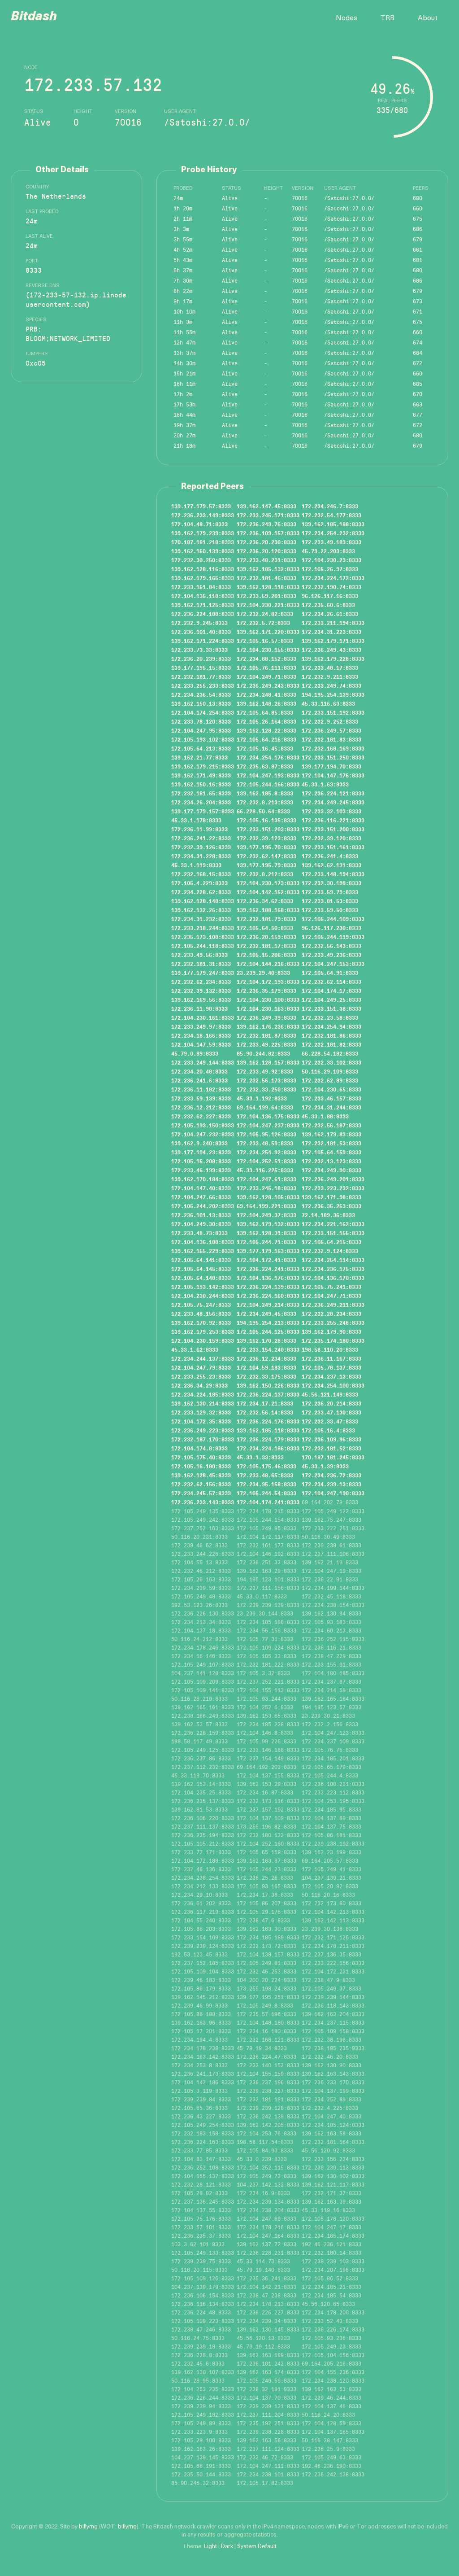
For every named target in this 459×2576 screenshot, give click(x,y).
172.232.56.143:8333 (331, 946)
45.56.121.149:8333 (330, 1394)
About (427, 18)
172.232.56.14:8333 (265, 1412)
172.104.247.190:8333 (333, 1493)
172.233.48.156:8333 (201, 1314)
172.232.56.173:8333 (266, 1080)
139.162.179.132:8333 (268, 1224)
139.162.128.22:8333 (266, 730)
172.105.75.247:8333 (201, 1305)
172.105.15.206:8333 (266, 955)
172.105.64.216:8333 (266, 739)
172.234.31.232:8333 (201, 919)
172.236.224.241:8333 (268, 1269)
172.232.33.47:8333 (330, 1421)
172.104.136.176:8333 (268, 1278)
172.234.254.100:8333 (333, 1385)
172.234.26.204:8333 (201, 802)
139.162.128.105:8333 (268, 1197)
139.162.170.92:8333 (201, 1323)
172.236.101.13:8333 (201, 1215)
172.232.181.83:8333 (331, 739)
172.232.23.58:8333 (330, 1017)
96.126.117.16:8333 (330, 596)
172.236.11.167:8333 (331, 1358)
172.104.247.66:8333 (201, 1197)
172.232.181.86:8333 (331, 1035)
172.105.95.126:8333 (266, 1134)
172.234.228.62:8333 (201, 892)
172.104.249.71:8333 (266, 676)
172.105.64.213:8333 (201, 748)
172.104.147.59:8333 (201, 1044)
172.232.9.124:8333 (330, 1251)
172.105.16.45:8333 (265, 748)
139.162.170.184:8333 (202, 1179)
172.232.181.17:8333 (266, 946)
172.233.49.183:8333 (331, 542)
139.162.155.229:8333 (202, 1251)
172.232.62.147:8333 (266, 856)
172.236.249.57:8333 (331, 730)
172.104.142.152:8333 (268, 892)
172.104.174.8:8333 (199, 1448)
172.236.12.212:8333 (201, 1107)
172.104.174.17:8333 (331, 991)
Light (210, 2547)
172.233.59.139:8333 (201, 1098)
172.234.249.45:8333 (266, 1314)
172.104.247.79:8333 (201, 1367)
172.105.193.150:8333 (202, 1125)
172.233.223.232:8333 (333, 1188)
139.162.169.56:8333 (201, 999)
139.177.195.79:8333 (266, 865)
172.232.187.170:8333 (202, 1439)
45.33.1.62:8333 (194, 1349)
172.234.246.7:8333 (330, 506)
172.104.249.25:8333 (331, 999)
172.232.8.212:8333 (265, 874)
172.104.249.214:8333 (268, 1305)
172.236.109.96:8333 (331, 1439)
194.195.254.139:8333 (333, 694)
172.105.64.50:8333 (265, 928)
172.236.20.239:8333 (201, 659)
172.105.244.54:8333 (266, 1493)
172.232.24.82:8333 (265, 614)
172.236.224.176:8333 (268, 1421)
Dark (227, 2547)
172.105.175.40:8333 (201, 1457)
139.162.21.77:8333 (199, 757)
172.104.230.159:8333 (202, 1340)
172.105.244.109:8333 (333, 919)
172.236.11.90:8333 (199, 1008)
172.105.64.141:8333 (201, 1260)
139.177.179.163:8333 (268, 1251)
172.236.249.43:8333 (331, 650)
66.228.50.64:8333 (263, 811)
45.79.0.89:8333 (194, 1053)
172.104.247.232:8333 (202, 1134)
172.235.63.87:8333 (265, 766)
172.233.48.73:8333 (199, 1233)
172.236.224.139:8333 (268, 1287)
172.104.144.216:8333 (268, 964)
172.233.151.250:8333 (333, 757)
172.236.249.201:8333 (333, 1179)
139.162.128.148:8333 (202, 901)
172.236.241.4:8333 (330, 856)
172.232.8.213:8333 (265, 802)
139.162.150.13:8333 (201, 703)
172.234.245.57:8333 (201, 1493)
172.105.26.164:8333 (266, 721)
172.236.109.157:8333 (268, 533)
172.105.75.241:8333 (331, 1287)
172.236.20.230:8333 (266, 542)
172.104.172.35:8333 (201, 1421)
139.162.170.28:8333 (266, 1340)
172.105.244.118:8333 (202, 946)
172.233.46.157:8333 (331, 1098)
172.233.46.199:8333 (201, 1170)
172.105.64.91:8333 (330, 973)
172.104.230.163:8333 (268, 1008)
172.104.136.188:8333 (202, 1242)
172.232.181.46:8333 (266, 578)
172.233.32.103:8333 (331, 811)
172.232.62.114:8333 (331, 982)
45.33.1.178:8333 (196, 820)
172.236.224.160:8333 (268, 1296)
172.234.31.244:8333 (331, 1107)
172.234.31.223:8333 (331, 632)
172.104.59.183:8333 (266, 1367)
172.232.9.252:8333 (330, 721)
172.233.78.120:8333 (201, 721)
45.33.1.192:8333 (262, 1098)
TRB (387, 18)
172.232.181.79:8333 (266, 919)
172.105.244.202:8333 (202, 1206)
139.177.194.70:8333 (331, 766)
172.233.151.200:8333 (333, 829)
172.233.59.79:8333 (330, 892)
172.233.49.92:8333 (265, 1071)
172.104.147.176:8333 (333, 775)
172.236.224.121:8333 (333, 793)
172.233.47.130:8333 (331, 1412)
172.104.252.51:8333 (266, 1161)
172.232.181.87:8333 (266, 1035)
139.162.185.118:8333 (268, 1430)
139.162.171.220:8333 (268, 632)
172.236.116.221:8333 (333, 820)
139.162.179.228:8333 (333, 659)
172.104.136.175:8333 (268, 1116)
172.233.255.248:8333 (333, 1323)
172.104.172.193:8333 (268, 982)
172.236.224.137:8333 (268, 1394)
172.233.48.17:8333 (330, 668)
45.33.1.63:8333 (325, 784)
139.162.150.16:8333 (201, 784)
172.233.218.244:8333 (202, 928)
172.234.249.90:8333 (331, 1170)
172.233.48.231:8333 (266, 560)
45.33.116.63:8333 (328, 703)
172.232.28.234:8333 (331, 1314)
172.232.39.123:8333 (266, 838)
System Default (257, 2547)
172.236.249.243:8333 (268, 685)
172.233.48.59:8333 (265, 1143)
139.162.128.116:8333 (202, 569)
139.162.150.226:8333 (268, 1385)
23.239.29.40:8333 (263, 973)
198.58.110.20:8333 (330, 1349)
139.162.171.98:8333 (331, 1197)
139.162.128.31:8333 (266, 1233)
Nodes (346, 18)
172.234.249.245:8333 (333, 802)
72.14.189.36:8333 (328, 1215)
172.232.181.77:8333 (201, 676)
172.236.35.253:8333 (331, 1206)
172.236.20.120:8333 (266, 551)
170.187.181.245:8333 (333, 1457)
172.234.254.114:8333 (333, 1260)
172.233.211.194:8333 (333, 623)
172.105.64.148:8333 (201, 1278)
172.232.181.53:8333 (331, 1143)
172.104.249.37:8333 (266, 1215)
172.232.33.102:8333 (331, 1062)
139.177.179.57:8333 (201, 506)
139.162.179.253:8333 (202, 1331)
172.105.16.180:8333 (201, 1466)
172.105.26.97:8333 (330, 569)
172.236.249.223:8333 (202, 1430)
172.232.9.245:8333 (199, 623)
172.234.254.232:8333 (333, 533)
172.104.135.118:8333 (202, 596)
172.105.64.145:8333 (201, 1269)
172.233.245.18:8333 (266, 1188)
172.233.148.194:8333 (333, 874)
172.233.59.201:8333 (266, 596)
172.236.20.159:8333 (266, 937)
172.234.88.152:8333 (266, 659)
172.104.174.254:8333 (202, 712)
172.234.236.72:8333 (331, 1475)
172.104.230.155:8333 (268, 650)
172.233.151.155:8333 (333, 1233)
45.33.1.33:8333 (260, 1457)
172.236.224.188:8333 (202, 614)
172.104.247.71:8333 (331, 1296)
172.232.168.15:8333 (201, 874)
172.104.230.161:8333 (202, 1017)
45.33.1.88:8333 (325, 1116)
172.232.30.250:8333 (201, 560)
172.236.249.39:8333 (266, 1017)
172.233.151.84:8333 (201, 587)
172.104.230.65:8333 (331, 1089)
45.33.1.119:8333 (196, 865)
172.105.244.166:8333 (268, 784)
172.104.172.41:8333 (266, 1260)
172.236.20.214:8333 (331, 1403)
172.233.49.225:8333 (266, 1044)
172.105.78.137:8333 (331, 1367)
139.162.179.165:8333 (202, 578)
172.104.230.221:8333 (268, 605)
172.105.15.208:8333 (201, 1161)
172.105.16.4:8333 (328, 1430)
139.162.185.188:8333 (333, 524)
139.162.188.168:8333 (268, 910)
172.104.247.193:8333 (268, 775)
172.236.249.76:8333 (266, 524)
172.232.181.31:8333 (201, 964)
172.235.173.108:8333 (202, 937)
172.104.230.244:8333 (202, 1296)
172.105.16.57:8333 (265, 641)
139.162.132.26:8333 (201, 910)
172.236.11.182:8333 (201, 1089)
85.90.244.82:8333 (263, 1053)
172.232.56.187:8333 (331, 1125)
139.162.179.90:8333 (331, 1331)
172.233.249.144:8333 (202, 1062)
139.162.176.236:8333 (268, 1026)
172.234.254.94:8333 (331, 1026)
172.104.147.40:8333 (201, 1188)
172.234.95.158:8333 (266, 1484)
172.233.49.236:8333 (331, 955)
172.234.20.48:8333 (199, 1071)
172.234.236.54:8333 (201, 694)
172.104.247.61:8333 (266, 1179)
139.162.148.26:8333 (266, 703)
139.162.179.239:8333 (202, 533)
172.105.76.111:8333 (266, 668)
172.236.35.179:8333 (266, 991)
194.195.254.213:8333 (268, 1323)
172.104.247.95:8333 (201, 730)
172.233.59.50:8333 (330, 910)
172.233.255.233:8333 (202, 685)
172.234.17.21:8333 (265, 1403)
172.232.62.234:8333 (201, 982)
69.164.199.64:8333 (265, 1107)
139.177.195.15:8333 (201, 668)
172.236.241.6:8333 (199, 1080)
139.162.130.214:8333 (202, 1403)
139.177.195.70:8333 (266, 847)
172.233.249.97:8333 (201, 1026)
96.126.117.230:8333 (331, 928)
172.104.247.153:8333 (333, 964)
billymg (88, 2527)
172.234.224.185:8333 (202, 1394)
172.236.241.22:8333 (201, 838)
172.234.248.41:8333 (266, 694)
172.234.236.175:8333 (333, 1269)
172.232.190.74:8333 (331, 587)
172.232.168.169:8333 (333, 748)
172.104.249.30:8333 (201, 1224)
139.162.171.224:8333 (202, 641)
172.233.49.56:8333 (199, 955)
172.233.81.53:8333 (330, 901)
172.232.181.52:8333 (331, 1448)
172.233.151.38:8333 (331, 1008)
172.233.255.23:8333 (201, 1376)
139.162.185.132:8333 (268, 569)
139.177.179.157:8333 (202, 811)
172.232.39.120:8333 (331, 838)
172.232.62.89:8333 (330, 1080)
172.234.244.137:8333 (202, 1358)
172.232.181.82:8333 (331, 1044)
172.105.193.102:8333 (202, 739)
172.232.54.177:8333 (331, 515)
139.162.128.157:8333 (268, 1062)
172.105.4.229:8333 (199, 883)
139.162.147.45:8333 (266, 506)
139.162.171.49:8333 (201, 775)
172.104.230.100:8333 (268, 999)
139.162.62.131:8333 (331, 865)
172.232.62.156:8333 (201, 1484)
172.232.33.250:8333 (266, 1089)
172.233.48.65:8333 (265, 1475)
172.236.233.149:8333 (202, 515)
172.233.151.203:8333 (268, 829)
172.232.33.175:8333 (266, 1376)
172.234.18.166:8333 (201, 1035)
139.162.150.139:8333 (202, 551)
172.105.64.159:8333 (331, 1152)
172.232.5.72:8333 (263, 623)
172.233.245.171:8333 (268, 515)
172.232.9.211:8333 (330, 676)
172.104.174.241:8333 (268, 1502)
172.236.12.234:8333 (266, 1358)
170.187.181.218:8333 (202, 542)
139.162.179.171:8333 (333, 641)
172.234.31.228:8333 (201, 856)
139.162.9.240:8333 (199, 1143)
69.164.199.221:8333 (266, 1206)
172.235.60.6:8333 (328, 605)
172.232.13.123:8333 (331, 1161)
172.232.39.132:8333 (201, 991)
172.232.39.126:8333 (201, 847)
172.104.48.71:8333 (199, 524)
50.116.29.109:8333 (330, 1071)
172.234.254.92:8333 (266, 1152)
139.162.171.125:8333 (202, 605)
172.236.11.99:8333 (199, 829)
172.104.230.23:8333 (331, 560)
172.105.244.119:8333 (333, 937)
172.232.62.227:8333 (201, 1116)
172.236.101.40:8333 (201, 632)
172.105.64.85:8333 (265, 712)
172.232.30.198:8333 (331, 883)
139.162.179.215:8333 (202, 766)
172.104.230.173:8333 (268, 883)
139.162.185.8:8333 (265, 793)
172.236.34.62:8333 (265, 901)
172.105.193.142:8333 (202, 1287)
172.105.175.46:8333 (266, 1466)
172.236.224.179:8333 (268, 1439)
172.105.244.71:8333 (266, 1242)
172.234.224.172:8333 (333, 578)
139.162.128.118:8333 (268, 587)
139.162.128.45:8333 (201, 1475)
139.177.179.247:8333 (202, 973)
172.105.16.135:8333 (266, 820)
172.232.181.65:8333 (201, 793)
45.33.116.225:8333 (265, 1170)
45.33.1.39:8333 (325, 1466)
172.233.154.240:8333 (268, 1349)
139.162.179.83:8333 (331, 1134)
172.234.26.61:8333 (330, 614)
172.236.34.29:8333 (199, 1385)
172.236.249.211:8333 (333, 1305)
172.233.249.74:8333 (331, 685)
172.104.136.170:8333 (333, 1278)
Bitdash (34, 17)
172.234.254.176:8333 (268, 757)
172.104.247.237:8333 (268, 1125)
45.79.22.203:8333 (328, 551)
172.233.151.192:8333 (333, 712)
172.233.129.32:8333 (201, 1412)
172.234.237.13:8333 (331, 1376)
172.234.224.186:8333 (268, 1448)
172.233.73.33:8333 (199, 650)
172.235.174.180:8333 (333, 1340)
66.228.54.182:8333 (330, 1053)
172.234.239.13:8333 (331, 1484)
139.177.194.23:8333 (201, 1152)
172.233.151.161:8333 (333, 847)
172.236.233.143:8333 (202, 1502)
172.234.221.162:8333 (333, 1224)
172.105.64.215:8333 (331, 1242)
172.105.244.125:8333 (268, 1331)
